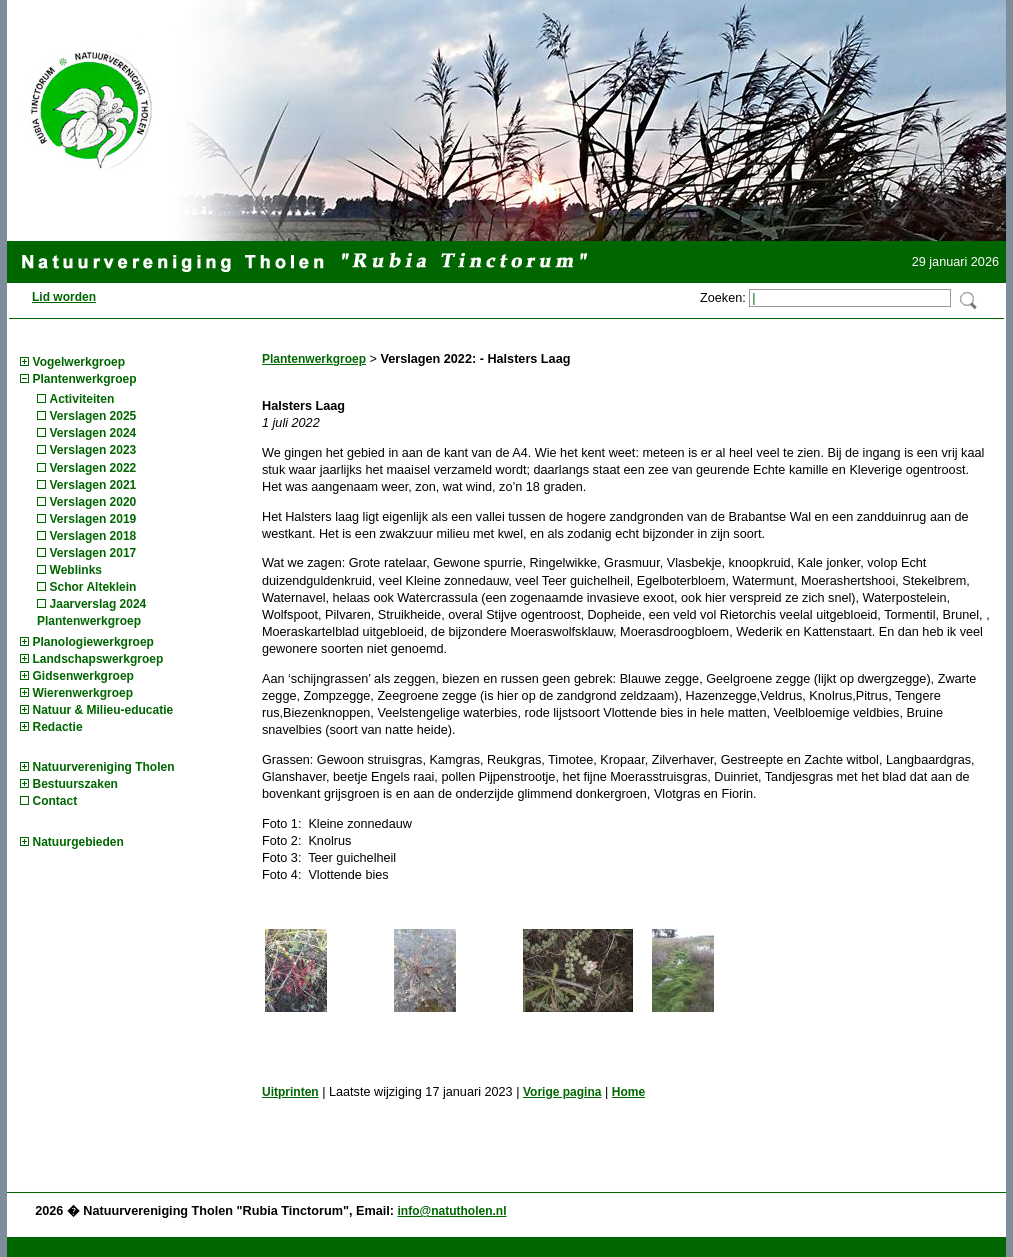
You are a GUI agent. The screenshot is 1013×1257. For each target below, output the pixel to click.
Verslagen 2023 (93, 450)
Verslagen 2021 (93, 485)
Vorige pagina (562, 1092)
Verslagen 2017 (93, 553)
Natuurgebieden (78, 842)
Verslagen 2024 (93, 433)
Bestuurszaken (75, 784)
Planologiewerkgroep (93, 642)
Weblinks (76, 570)
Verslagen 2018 (93, 536)
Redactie (58, 727)
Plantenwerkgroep (85, 379)
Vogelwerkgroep (79, 362)
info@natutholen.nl (451, 1211)
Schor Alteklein (93, 587)
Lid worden (64, 297)
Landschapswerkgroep (98, 659)
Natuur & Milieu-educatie (103, 710)
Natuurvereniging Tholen (104, 767)
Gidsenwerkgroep (83, 676)
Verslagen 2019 (93, 519)
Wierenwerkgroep (83, 693)
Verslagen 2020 (93, 502)
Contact (55, 801)
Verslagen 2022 (93, 468)
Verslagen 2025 (93, 416)
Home (628, 1092)
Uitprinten (290, 1092)
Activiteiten (82, 399)
